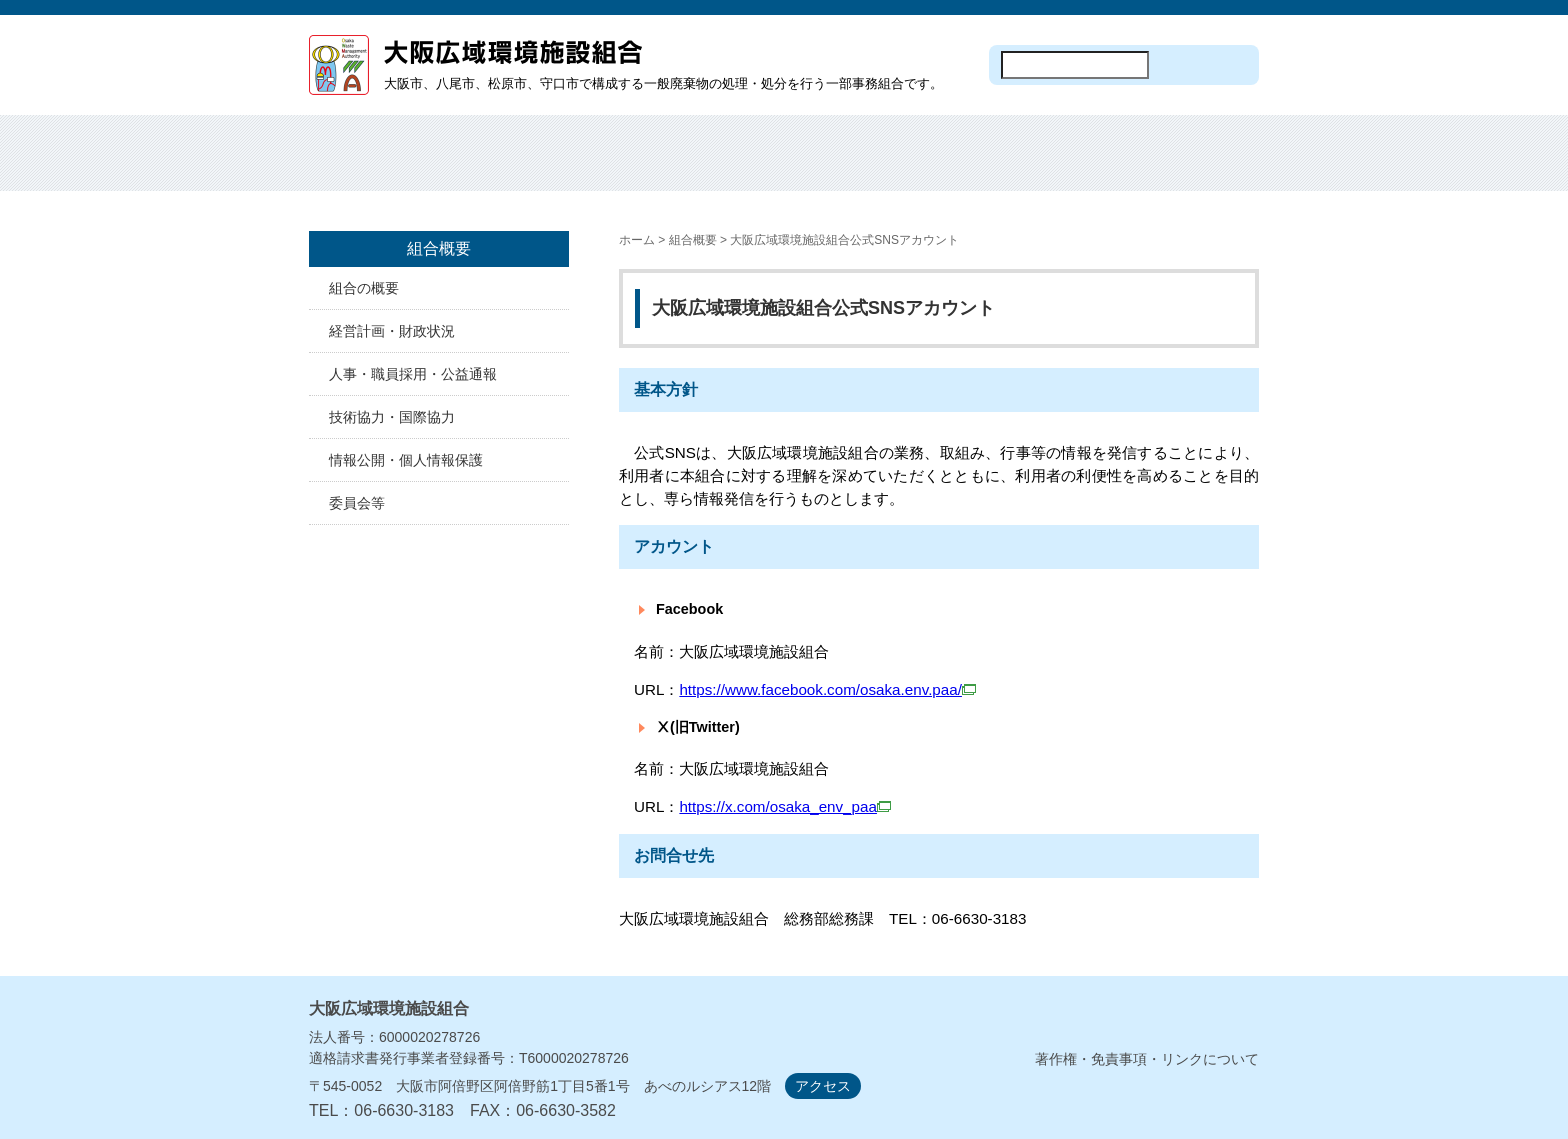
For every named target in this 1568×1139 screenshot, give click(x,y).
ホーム (368, 165)
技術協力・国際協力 (392, 417)
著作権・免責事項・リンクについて (1147, 1059)
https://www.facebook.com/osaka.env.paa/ (827, 689)
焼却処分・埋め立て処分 (605, 165)
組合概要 (486, 165)
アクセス (823, 1086)
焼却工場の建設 (724, 165)
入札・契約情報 (962, 165)
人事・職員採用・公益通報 (413, 374)
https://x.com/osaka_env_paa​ (778, 806)
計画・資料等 (1081, 165)
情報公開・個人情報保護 (406, 460)
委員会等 (357, 503)
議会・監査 (1200, 165)
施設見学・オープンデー (843, 165)
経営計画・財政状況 (392, 331)
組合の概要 (364, 288)
